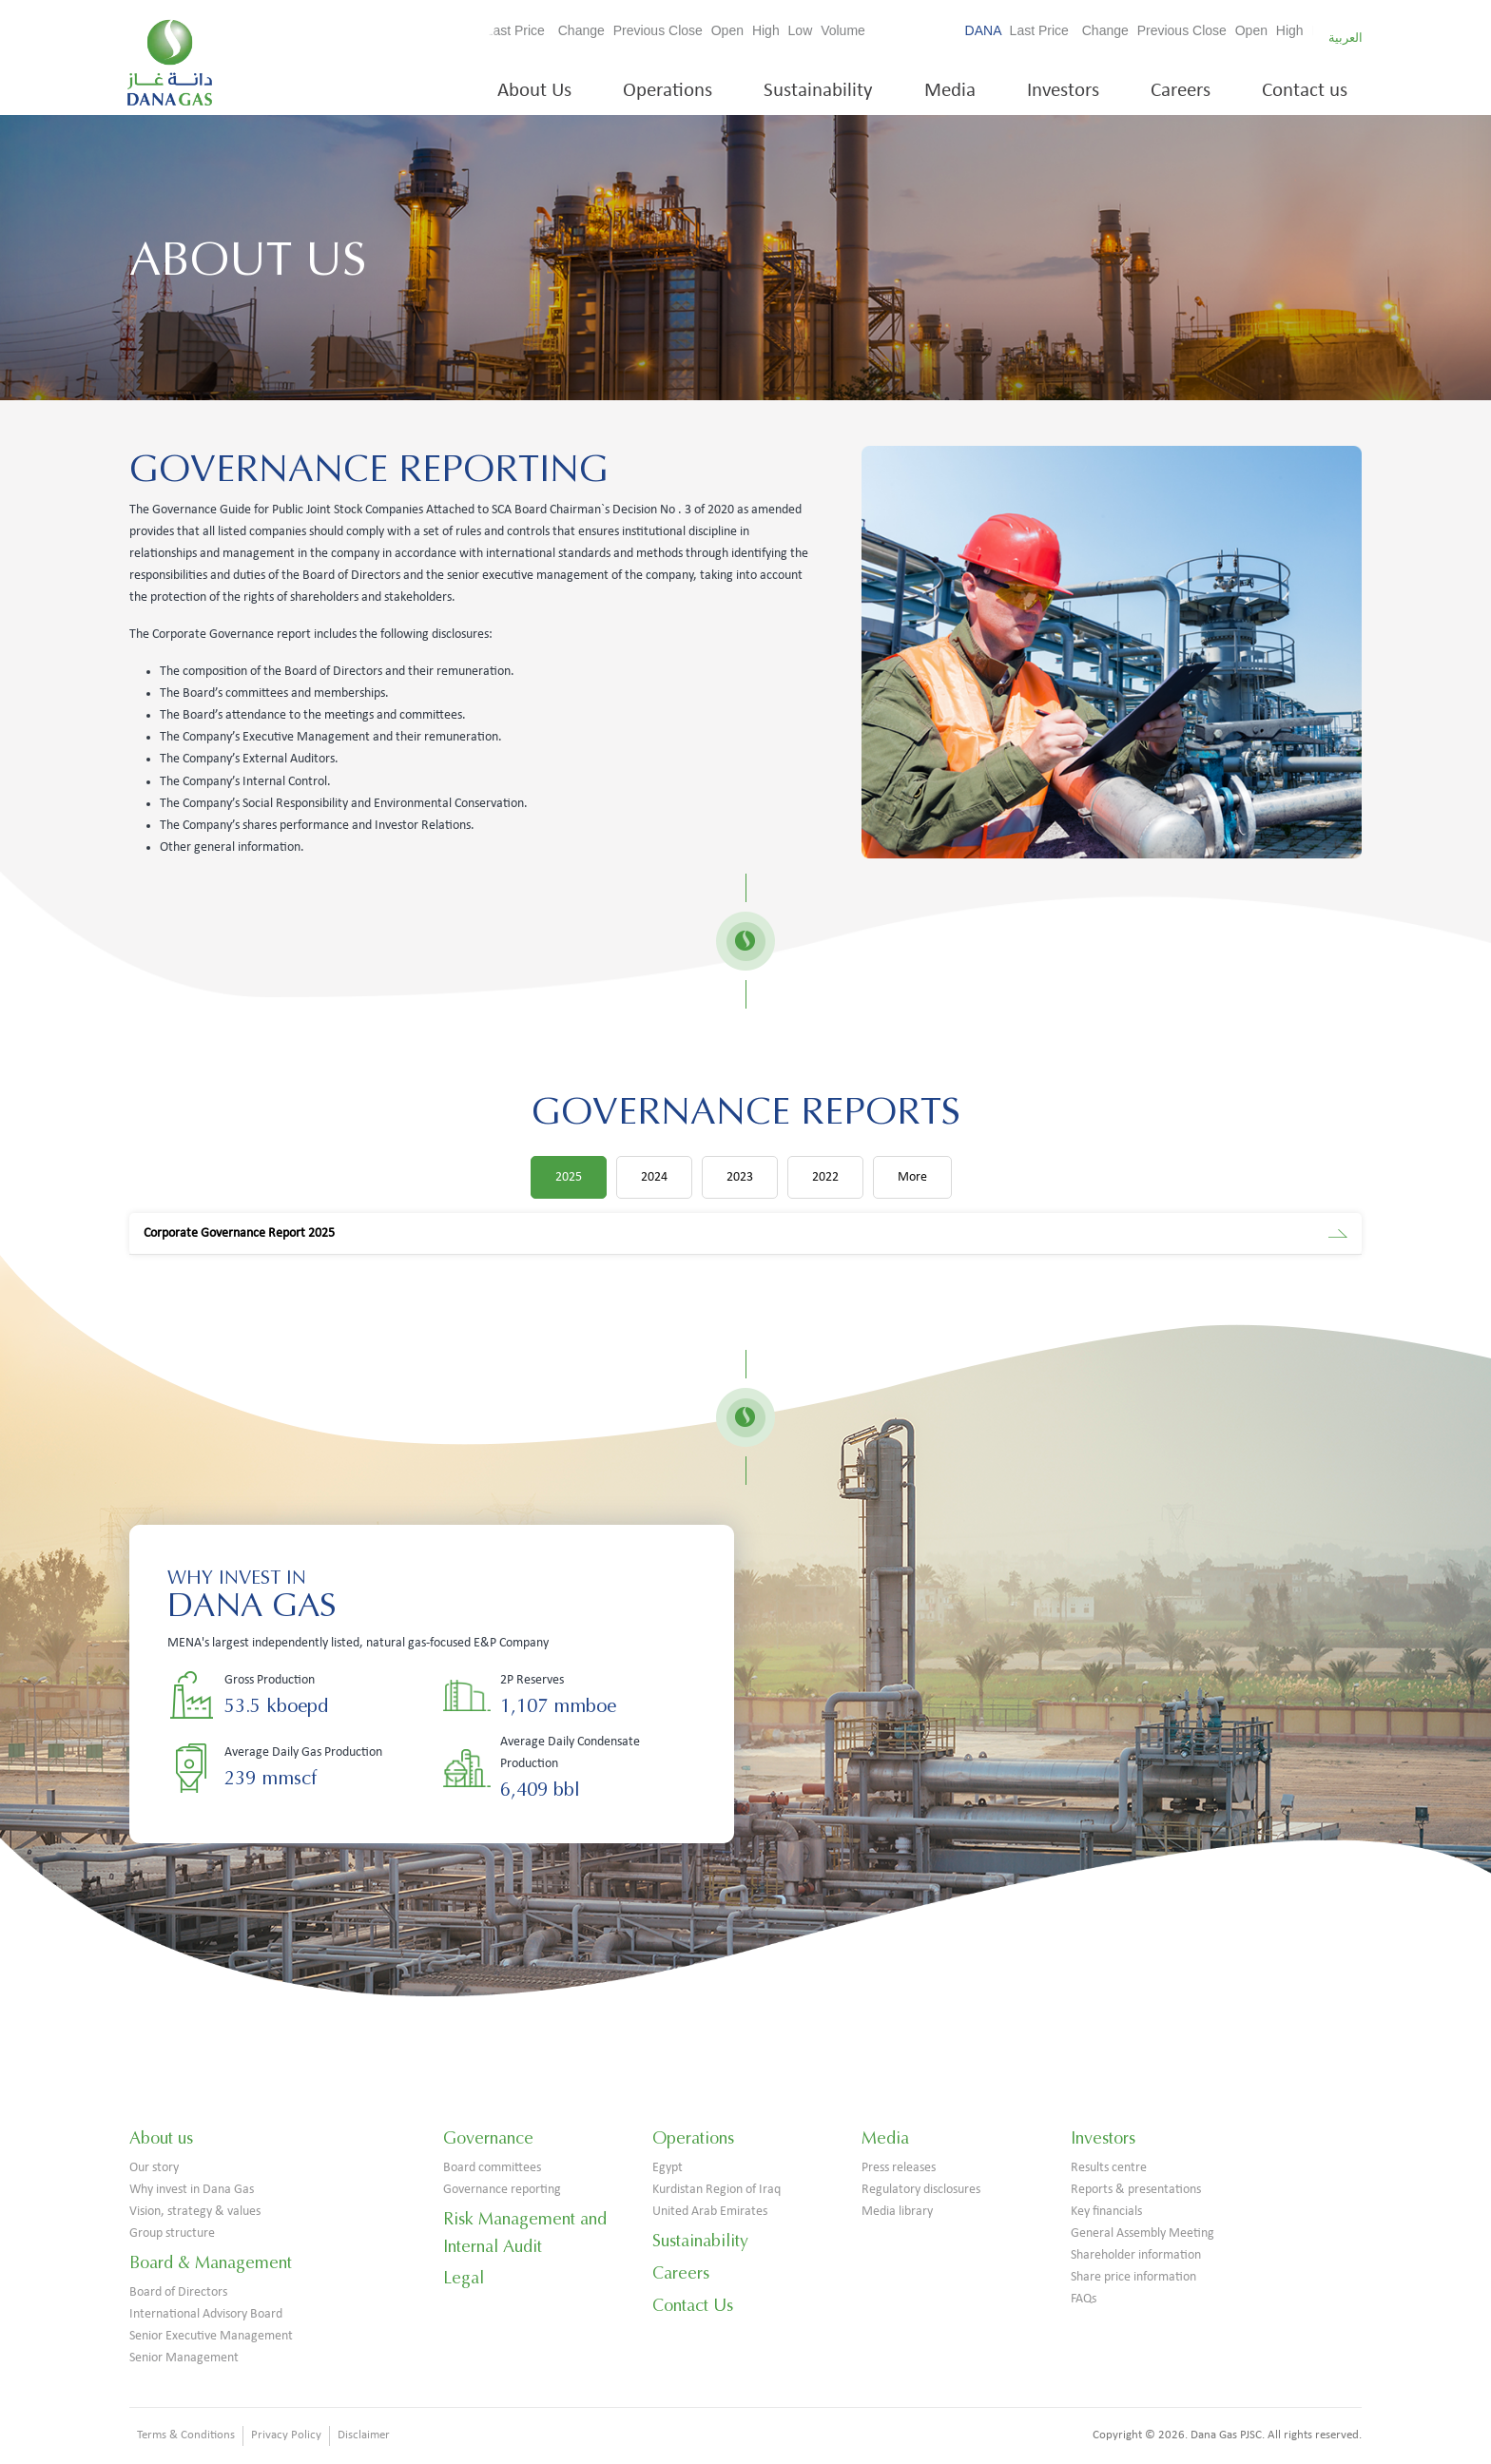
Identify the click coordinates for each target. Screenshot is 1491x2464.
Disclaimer (364, 2435)
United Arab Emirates (709, 2211)
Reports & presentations (1136, 2190)
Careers (1180, 91)
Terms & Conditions (186, 2435)
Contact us (1304, 91)
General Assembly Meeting (1142, 2233)
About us (161, 2137)
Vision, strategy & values (195, 2211)
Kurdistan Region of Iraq (716, 2190)
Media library (897, 2211)
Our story (154, 2168)
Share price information (1133, 2277)
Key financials (1106, 2211)
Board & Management (210, 2262)
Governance (488, 2137)
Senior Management (184, 2358)
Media (950, 91)
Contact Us (692, 2305)
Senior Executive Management (211, 2336)
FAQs (1083, 2299)
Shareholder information (1136, 2255)
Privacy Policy (286, 2435)
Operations (667, 91)
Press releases (899, 2168)
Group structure (172, 2233)
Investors (1063, 91)
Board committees (492, 2168)
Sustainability (818, 91)
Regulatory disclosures (921, 2190)
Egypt (667, 2168)
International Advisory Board (205, 2314)
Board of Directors (178, 2292)
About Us (534, 91)
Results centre (1109, 2168)
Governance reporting (502, 2190)
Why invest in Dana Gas (191, 2190)
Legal (463, 2277)
